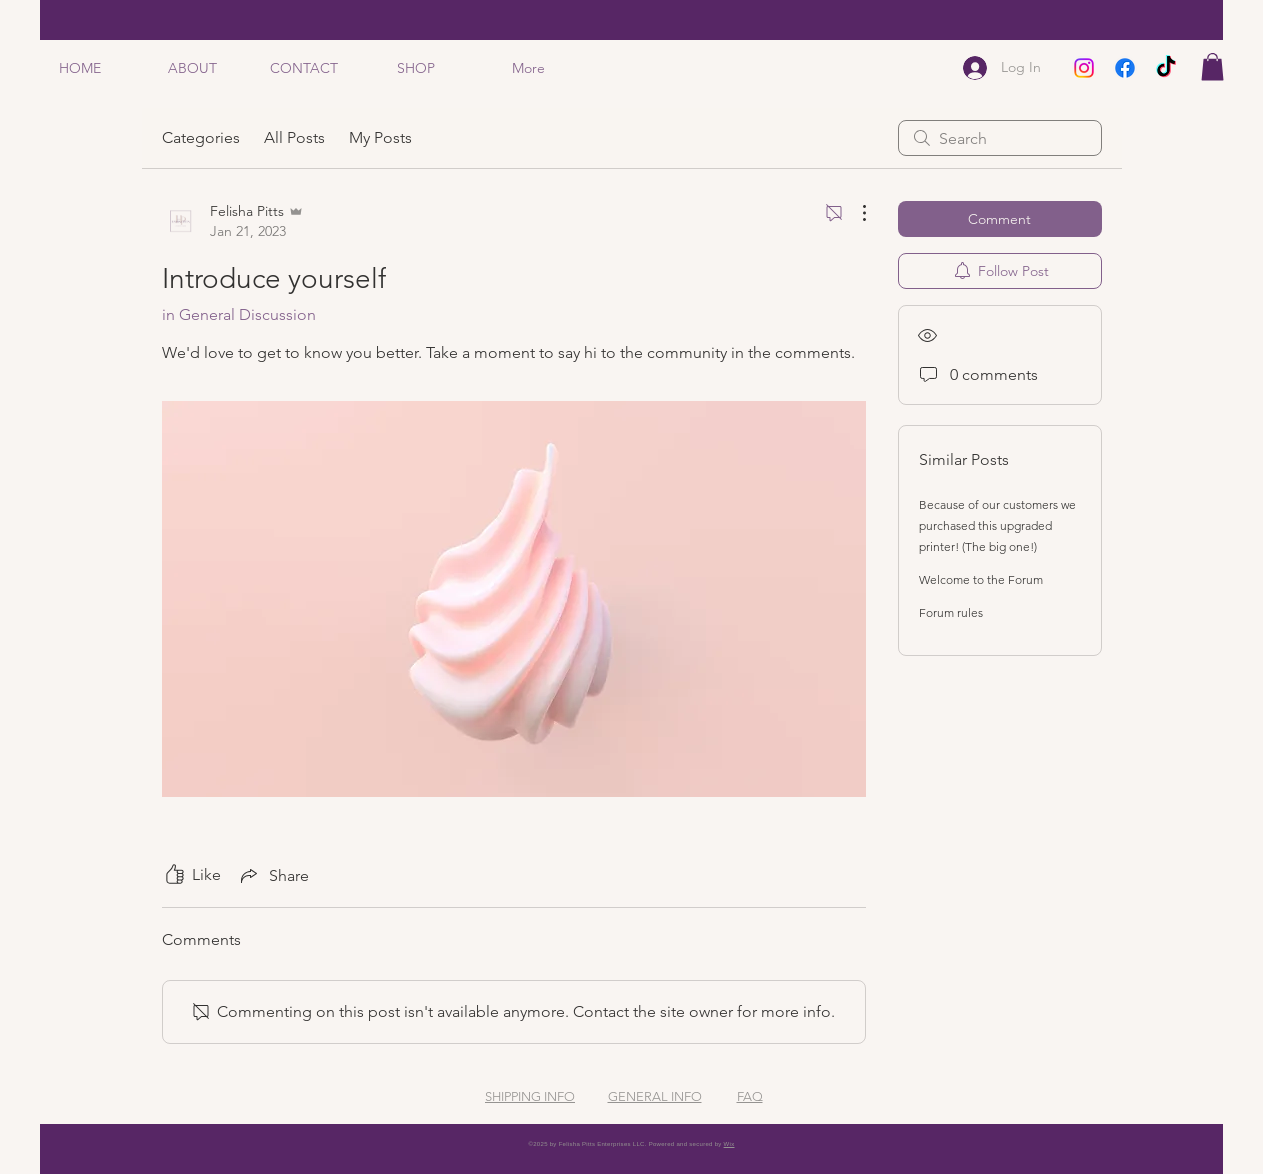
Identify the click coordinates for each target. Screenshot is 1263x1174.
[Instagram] (1084, 68)
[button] (1212, 66)
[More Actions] (854, 213)
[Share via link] (273, 875)
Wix (729, 1144)
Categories (201, 137)
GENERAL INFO (655, 1096)
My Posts (380, 137)
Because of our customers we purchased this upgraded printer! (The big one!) (997, 525)
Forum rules (951, 612)
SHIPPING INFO (530, 1096)
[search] (1000, 138)
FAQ (750, 1096)
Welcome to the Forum (981, 579)
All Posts (294, 137)
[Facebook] (1125, 68)
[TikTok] (1166, 68)
